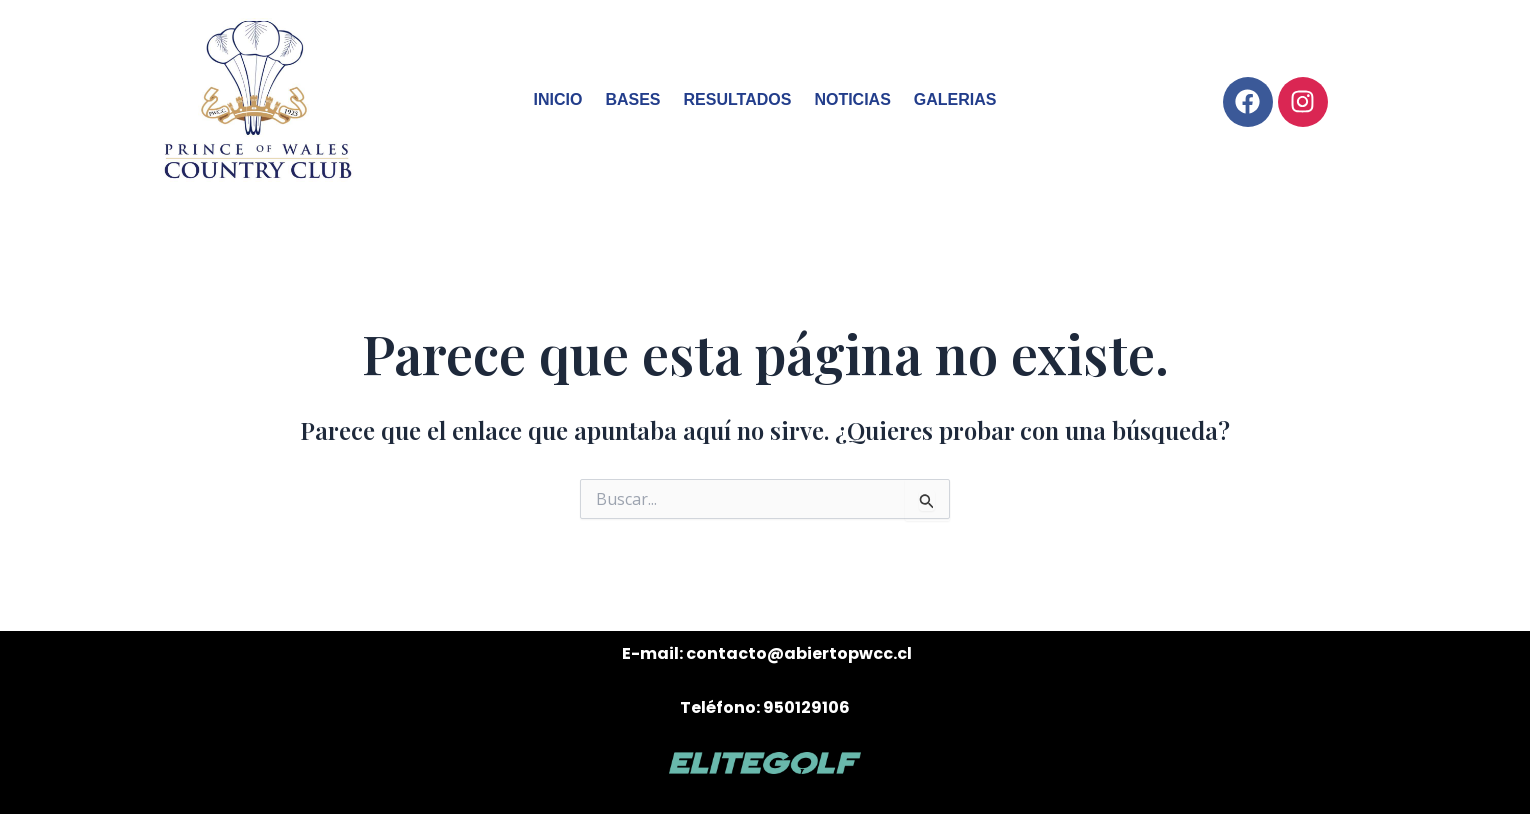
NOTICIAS (852, 99)
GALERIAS (955, 99)
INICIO (558, 99)
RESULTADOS (738, 99)
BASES (632, 99)
